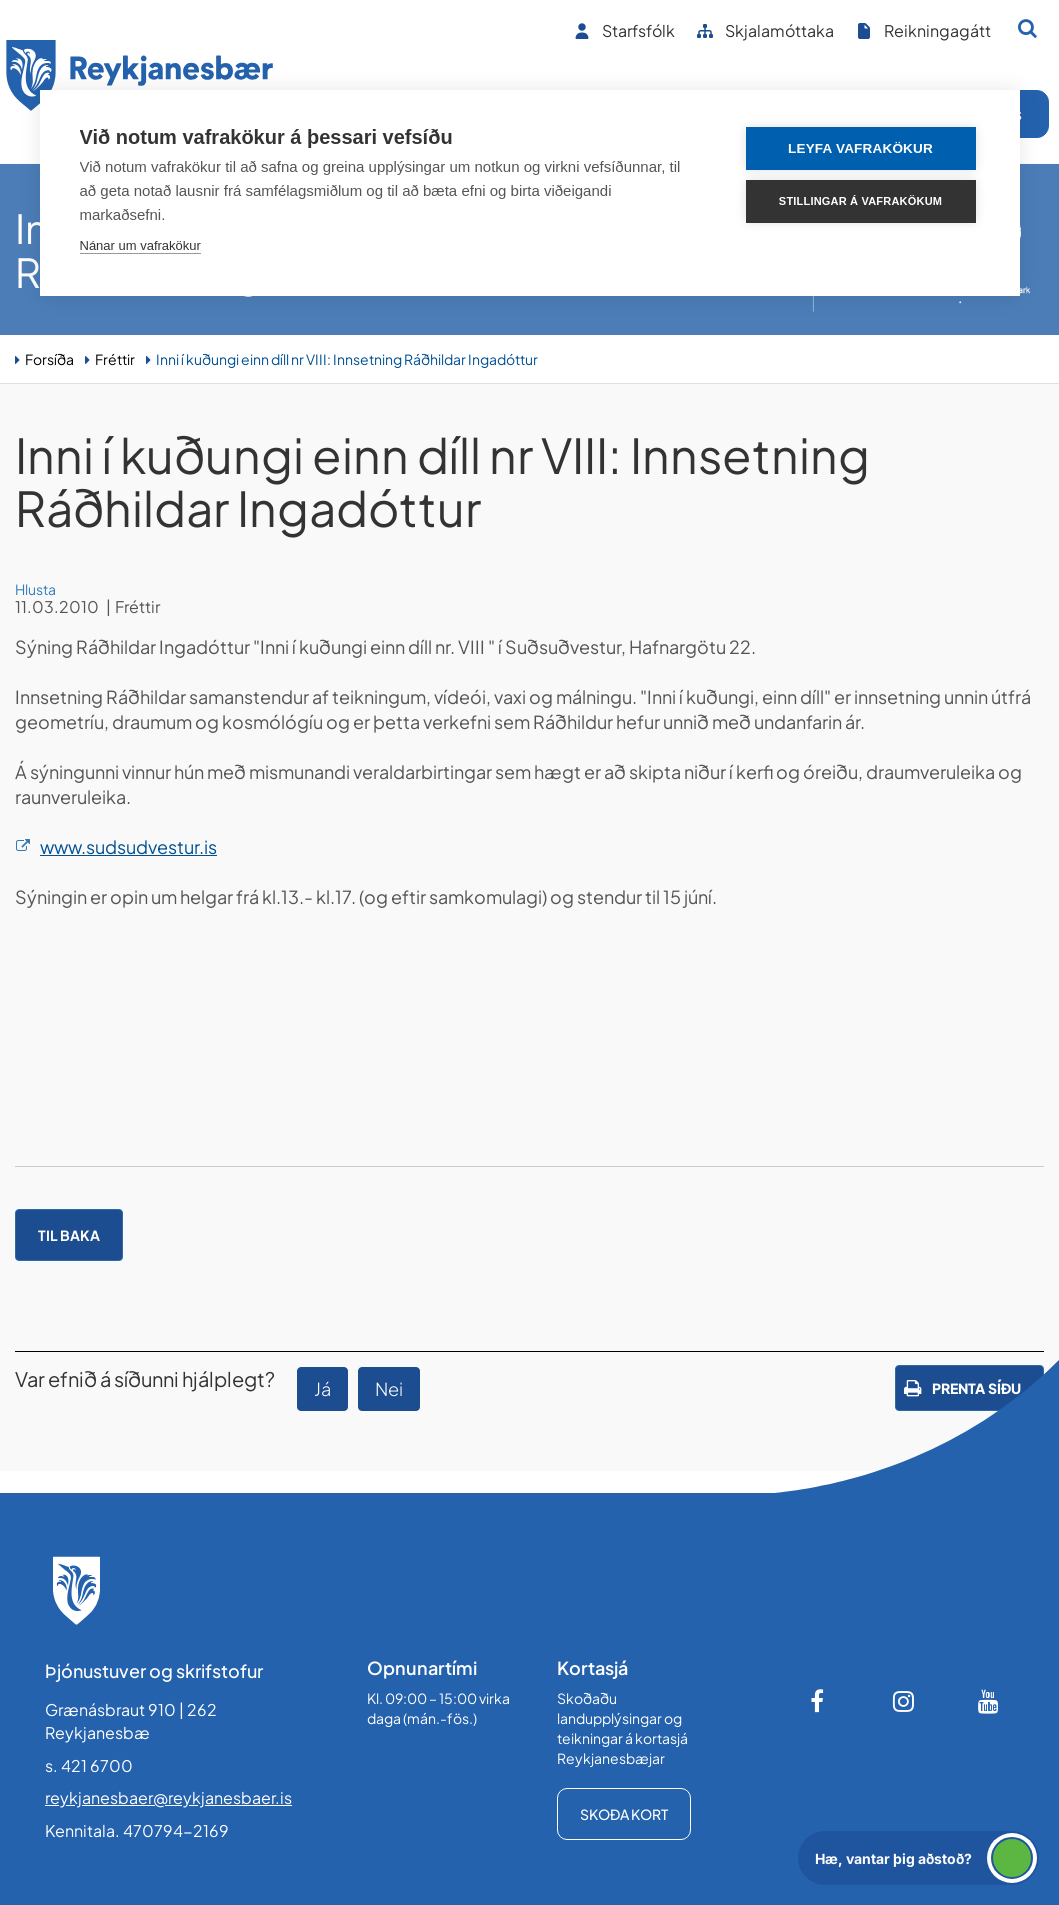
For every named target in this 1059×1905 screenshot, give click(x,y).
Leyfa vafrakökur (860, 148)
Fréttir (115, 359)
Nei (389, 1388)
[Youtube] (989, 1701)
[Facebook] (819, 1701)
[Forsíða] (140, 78)
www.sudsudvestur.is (128, 846)
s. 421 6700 (89, 1765)
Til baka (69, 1235)
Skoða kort (624, 1814)
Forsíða (49, 359)
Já (322, 1388)
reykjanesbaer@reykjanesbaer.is (168, 1797)
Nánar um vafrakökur (140, 245)
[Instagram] (904, 1701)
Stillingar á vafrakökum (860, 201)
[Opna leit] (1027, 28)
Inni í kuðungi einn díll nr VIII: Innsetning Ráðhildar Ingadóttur (347, 359)
